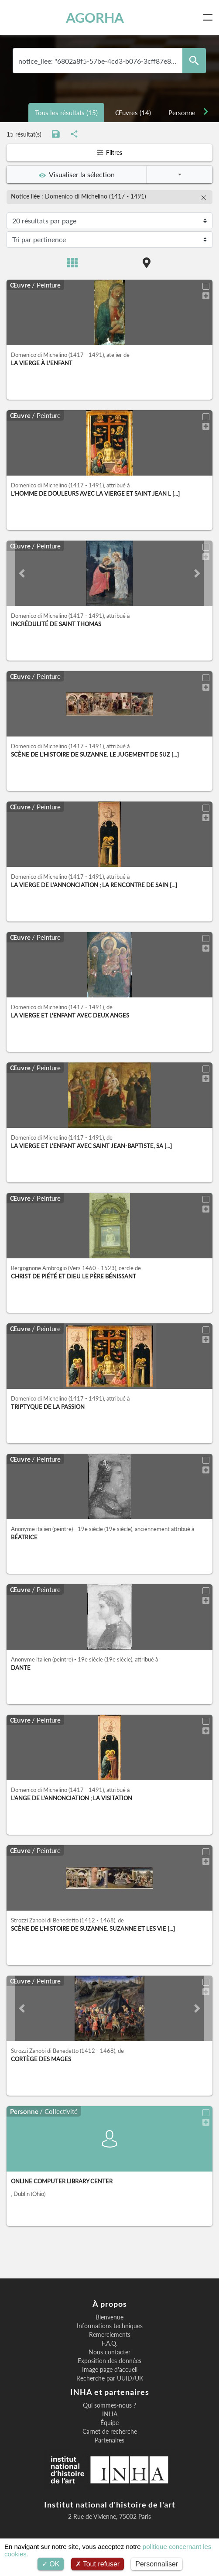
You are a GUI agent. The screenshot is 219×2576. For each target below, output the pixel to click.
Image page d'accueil (109, 2369)
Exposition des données (109, 2361)
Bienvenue (109, 2317)
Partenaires (109, 2440)
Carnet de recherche (109, 2431)
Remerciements (109, 2335)
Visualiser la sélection (77, 174)
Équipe (109, 2423)
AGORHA (95, 17)
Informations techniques (110, 2326)
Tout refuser (97, 2564)
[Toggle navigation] (209, 17)
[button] (22, 573)
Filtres (109, 152)
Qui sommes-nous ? (109, 2405)
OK (51, 2564)
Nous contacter (109, 2352)
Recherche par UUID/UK (109, 2378)
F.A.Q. (109, 2343)
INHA (109, 2414)
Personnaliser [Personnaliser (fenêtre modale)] (156, 2564)
